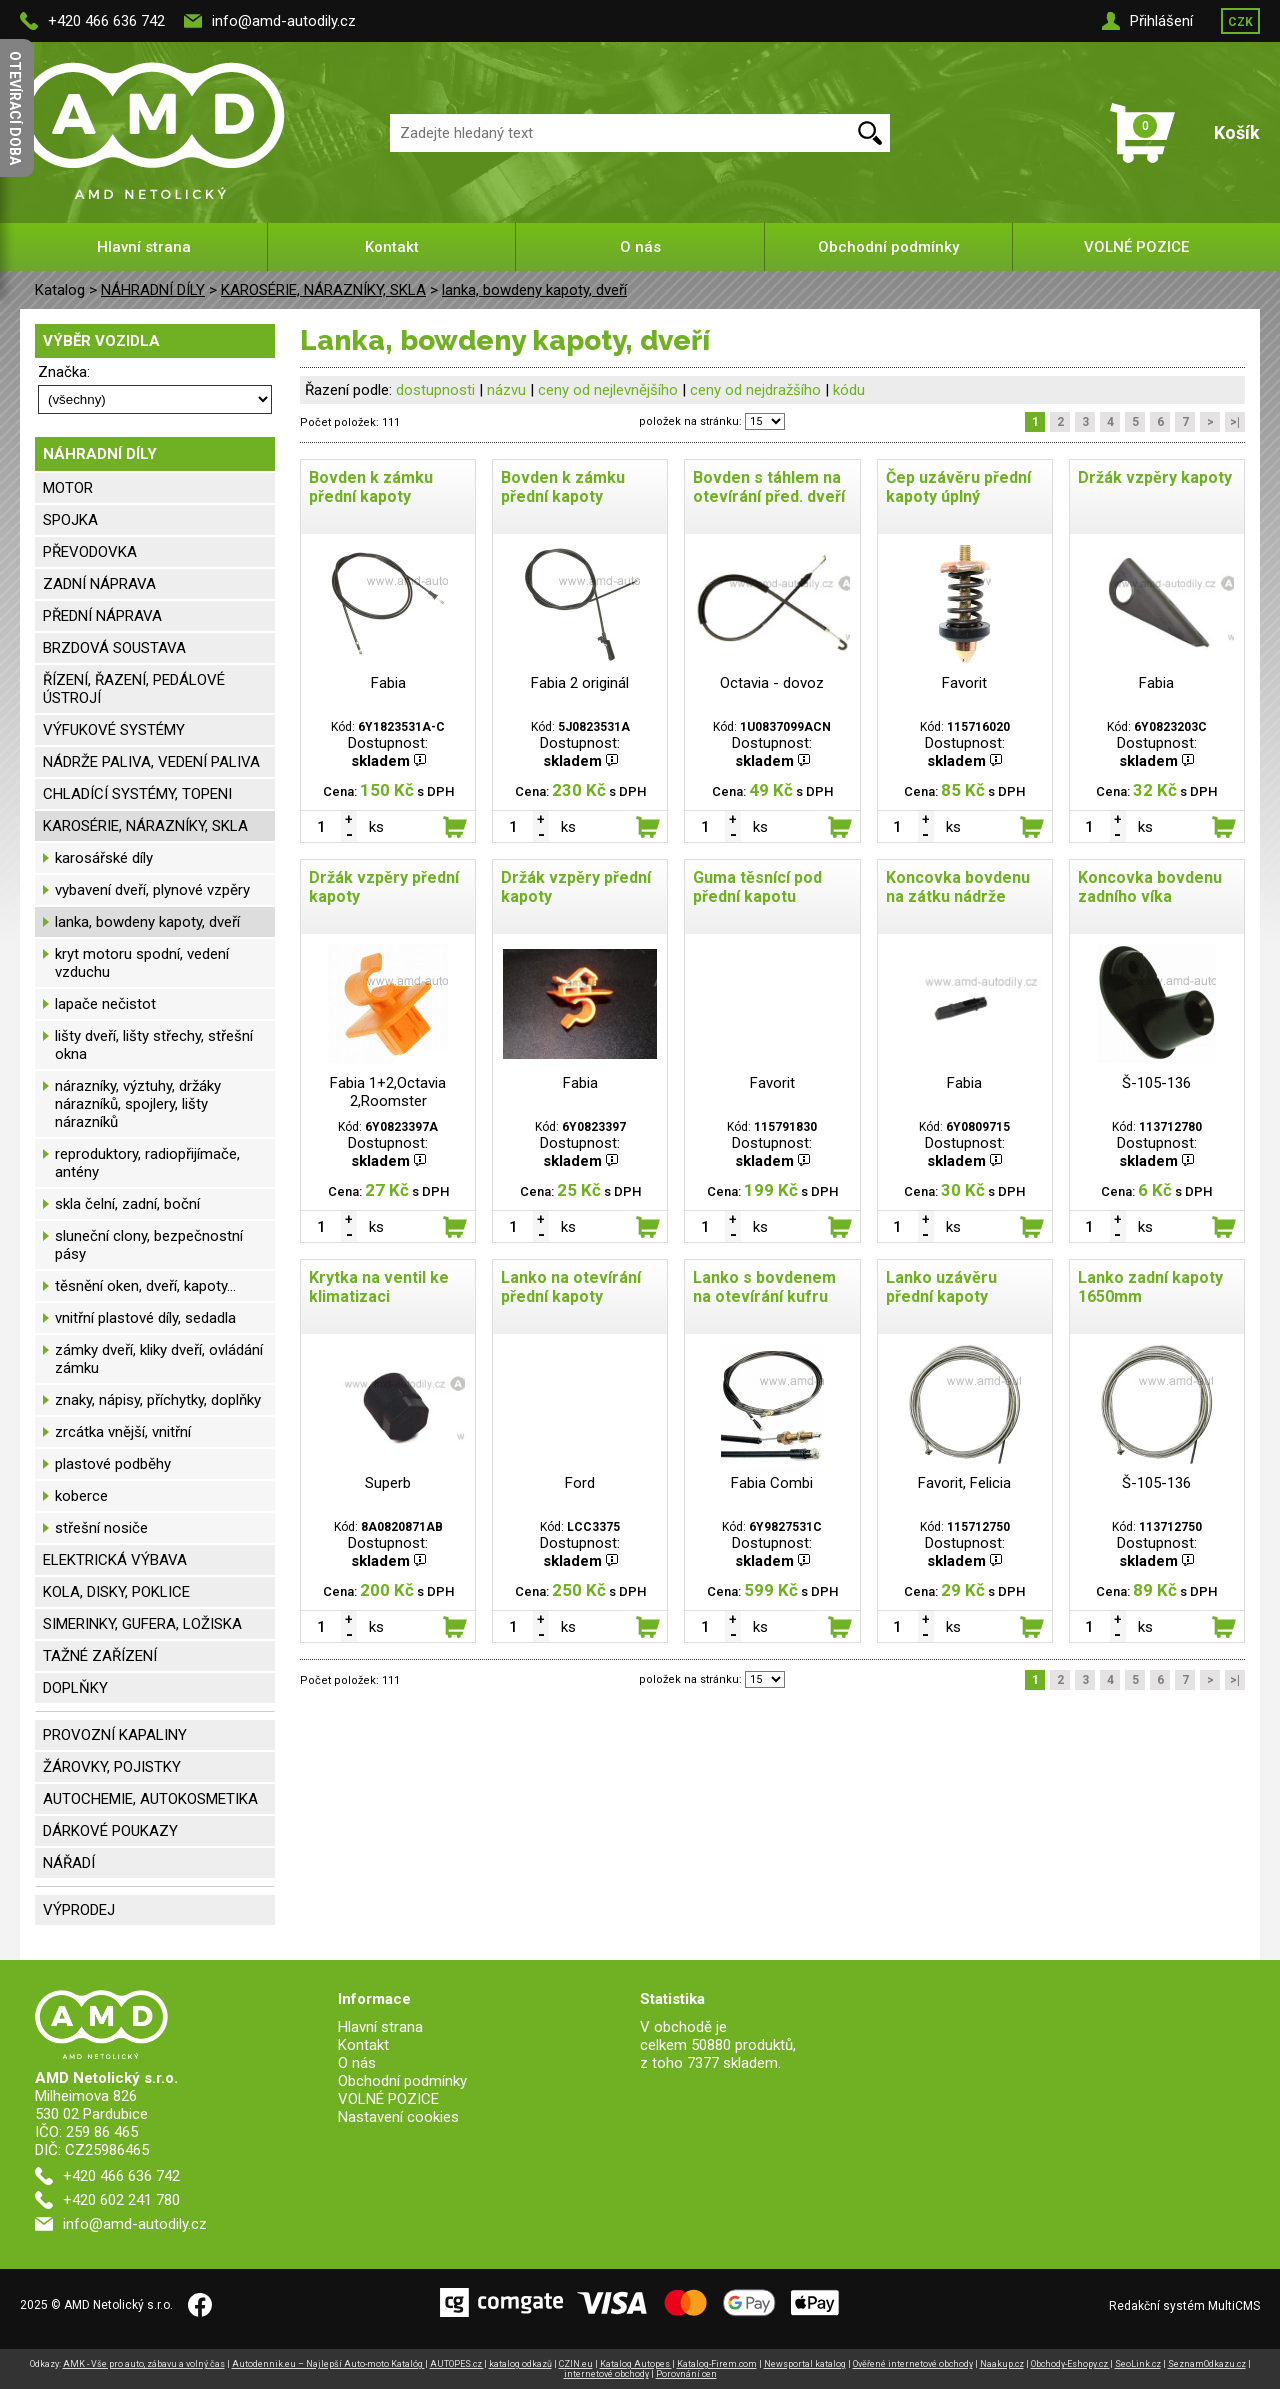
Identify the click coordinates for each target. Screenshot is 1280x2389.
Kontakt (392, 247)
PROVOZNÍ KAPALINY (115, 1735)
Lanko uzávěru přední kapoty (941, 1287)
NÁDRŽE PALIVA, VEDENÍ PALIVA (151, 762)
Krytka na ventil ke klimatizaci (379, 1287)
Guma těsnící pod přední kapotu (757, 887)
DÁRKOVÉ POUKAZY (110, 1831)
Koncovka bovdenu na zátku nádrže (958, 887)
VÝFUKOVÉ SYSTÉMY (114, 730)
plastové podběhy (113, 1464)
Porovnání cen (686, 2374)
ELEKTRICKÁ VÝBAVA (115, 1560)
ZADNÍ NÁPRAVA (99, 584)
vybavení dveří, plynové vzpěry (152, 890)
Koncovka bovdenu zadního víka (1150, 887)
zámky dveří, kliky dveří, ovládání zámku (159, 1359)
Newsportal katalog (805, 2364)
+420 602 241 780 (121, 2200)
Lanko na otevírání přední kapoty (571, 1287)
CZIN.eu (576, 2364)
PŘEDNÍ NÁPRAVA (102, 616)
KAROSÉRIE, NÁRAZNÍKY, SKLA (323, 290)
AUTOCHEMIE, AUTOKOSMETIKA (150, 1799)
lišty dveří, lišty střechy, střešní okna (154, 1045)
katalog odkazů (520, 2364)
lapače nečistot (105, 1004)
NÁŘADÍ (69, 1863)
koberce (81, 1496)
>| (1235, 422)
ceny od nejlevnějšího (608, 390)
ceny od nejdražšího (755, 390)
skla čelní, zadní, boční (127, 1204)
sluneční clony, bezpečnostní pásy (149, 1245)
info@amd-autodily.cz (284, 21)
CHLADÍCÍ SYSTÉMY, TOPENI (137, 794)
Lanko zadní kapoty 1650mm (1150, 1287)
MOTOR (68, 488)
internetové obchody (606, 2374)
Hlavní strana (144, 247)
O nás (640, 247)
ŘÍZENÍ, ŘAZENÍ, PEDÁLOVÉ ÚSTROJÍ (134, 689)
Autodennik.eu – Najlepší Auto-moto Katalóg (328, 2364)
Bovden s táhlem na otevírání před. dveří (769, 487)
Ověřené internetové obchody (913, 2364)
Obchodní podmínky (888, 247)
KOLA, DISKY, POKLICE (116, 1592)
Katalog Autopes (636, 2364)
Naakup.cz (1002, 2364)
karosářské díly (104, 858)
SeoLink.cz (1138, 2364)
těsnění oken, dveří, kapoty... (145, 1286)
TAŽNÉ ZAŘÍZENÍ (100, 1656)
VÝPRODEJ (79, 1910)
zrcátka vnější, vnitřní (123, 1432)
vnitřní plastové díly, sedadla (145, 1318)
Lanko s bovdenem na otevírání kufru (764, 1287)
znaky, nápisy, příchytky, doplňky (158, 1400)
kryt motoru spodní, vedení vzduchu (142, 963)
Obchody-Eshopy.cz (1070, 2364)
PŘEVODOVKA (90, 552)
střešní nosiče (101, 1528)
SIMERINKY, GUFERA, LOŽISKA (142, 1624)
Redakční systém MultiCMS (1184, 2306)
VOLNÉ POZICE (1136, 247)
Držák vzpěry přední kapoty (384, 887)
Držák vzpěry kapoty (1155, 477)
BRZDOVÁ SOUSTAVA (114, 648)
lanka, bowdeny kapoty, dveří (534, 290)
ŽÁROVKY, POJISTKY (112, 1767)
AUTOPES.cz (457, 2364)
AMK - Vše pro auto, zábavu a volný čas (144, 2364)
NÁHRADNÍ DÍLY (153, 290)
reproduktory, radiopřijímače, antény (147, 1163)
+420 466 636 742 (106, 21)
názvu (506, 390)
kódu (849, 390)
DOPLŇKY (75, 1688)
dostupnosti (435, 390)
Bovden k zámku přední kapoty (371, 487)
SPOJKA (70, 520)
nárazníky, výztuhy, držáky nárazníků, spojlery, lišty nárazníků (138, 1104)
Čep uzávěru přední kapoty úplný (958, 487)
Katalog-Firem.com (717, 2364)
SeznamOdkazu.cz (1207, 2364)
